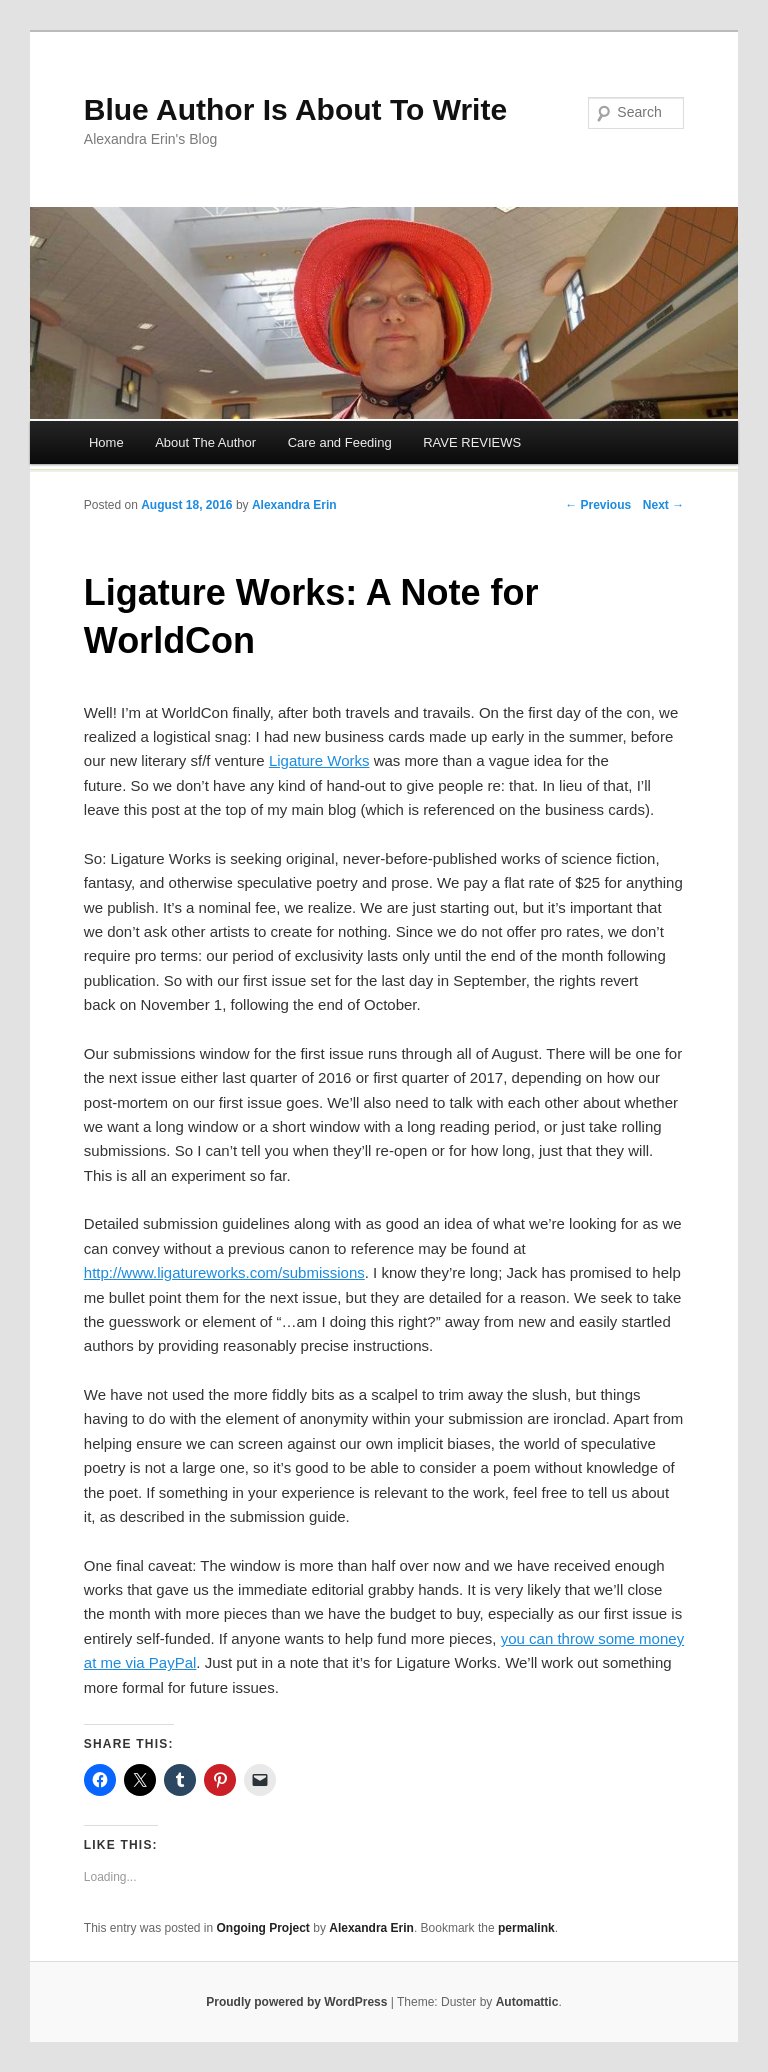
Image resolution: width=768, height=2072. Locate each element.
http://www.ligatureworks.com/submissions (224, 1272)
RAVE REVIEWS (472, 442)
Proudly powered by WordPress (296, 2002)
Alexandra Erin (294, 505)
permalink (526, 1928)
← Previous (598, 505)
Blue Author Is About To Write (295, 109)
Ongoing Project (263, 1928)
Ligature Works (319, 760)
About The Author (205, 442)
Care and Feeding (340, 442)
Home (106, 442)
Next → (663, 505)
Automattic (527, 2002)
